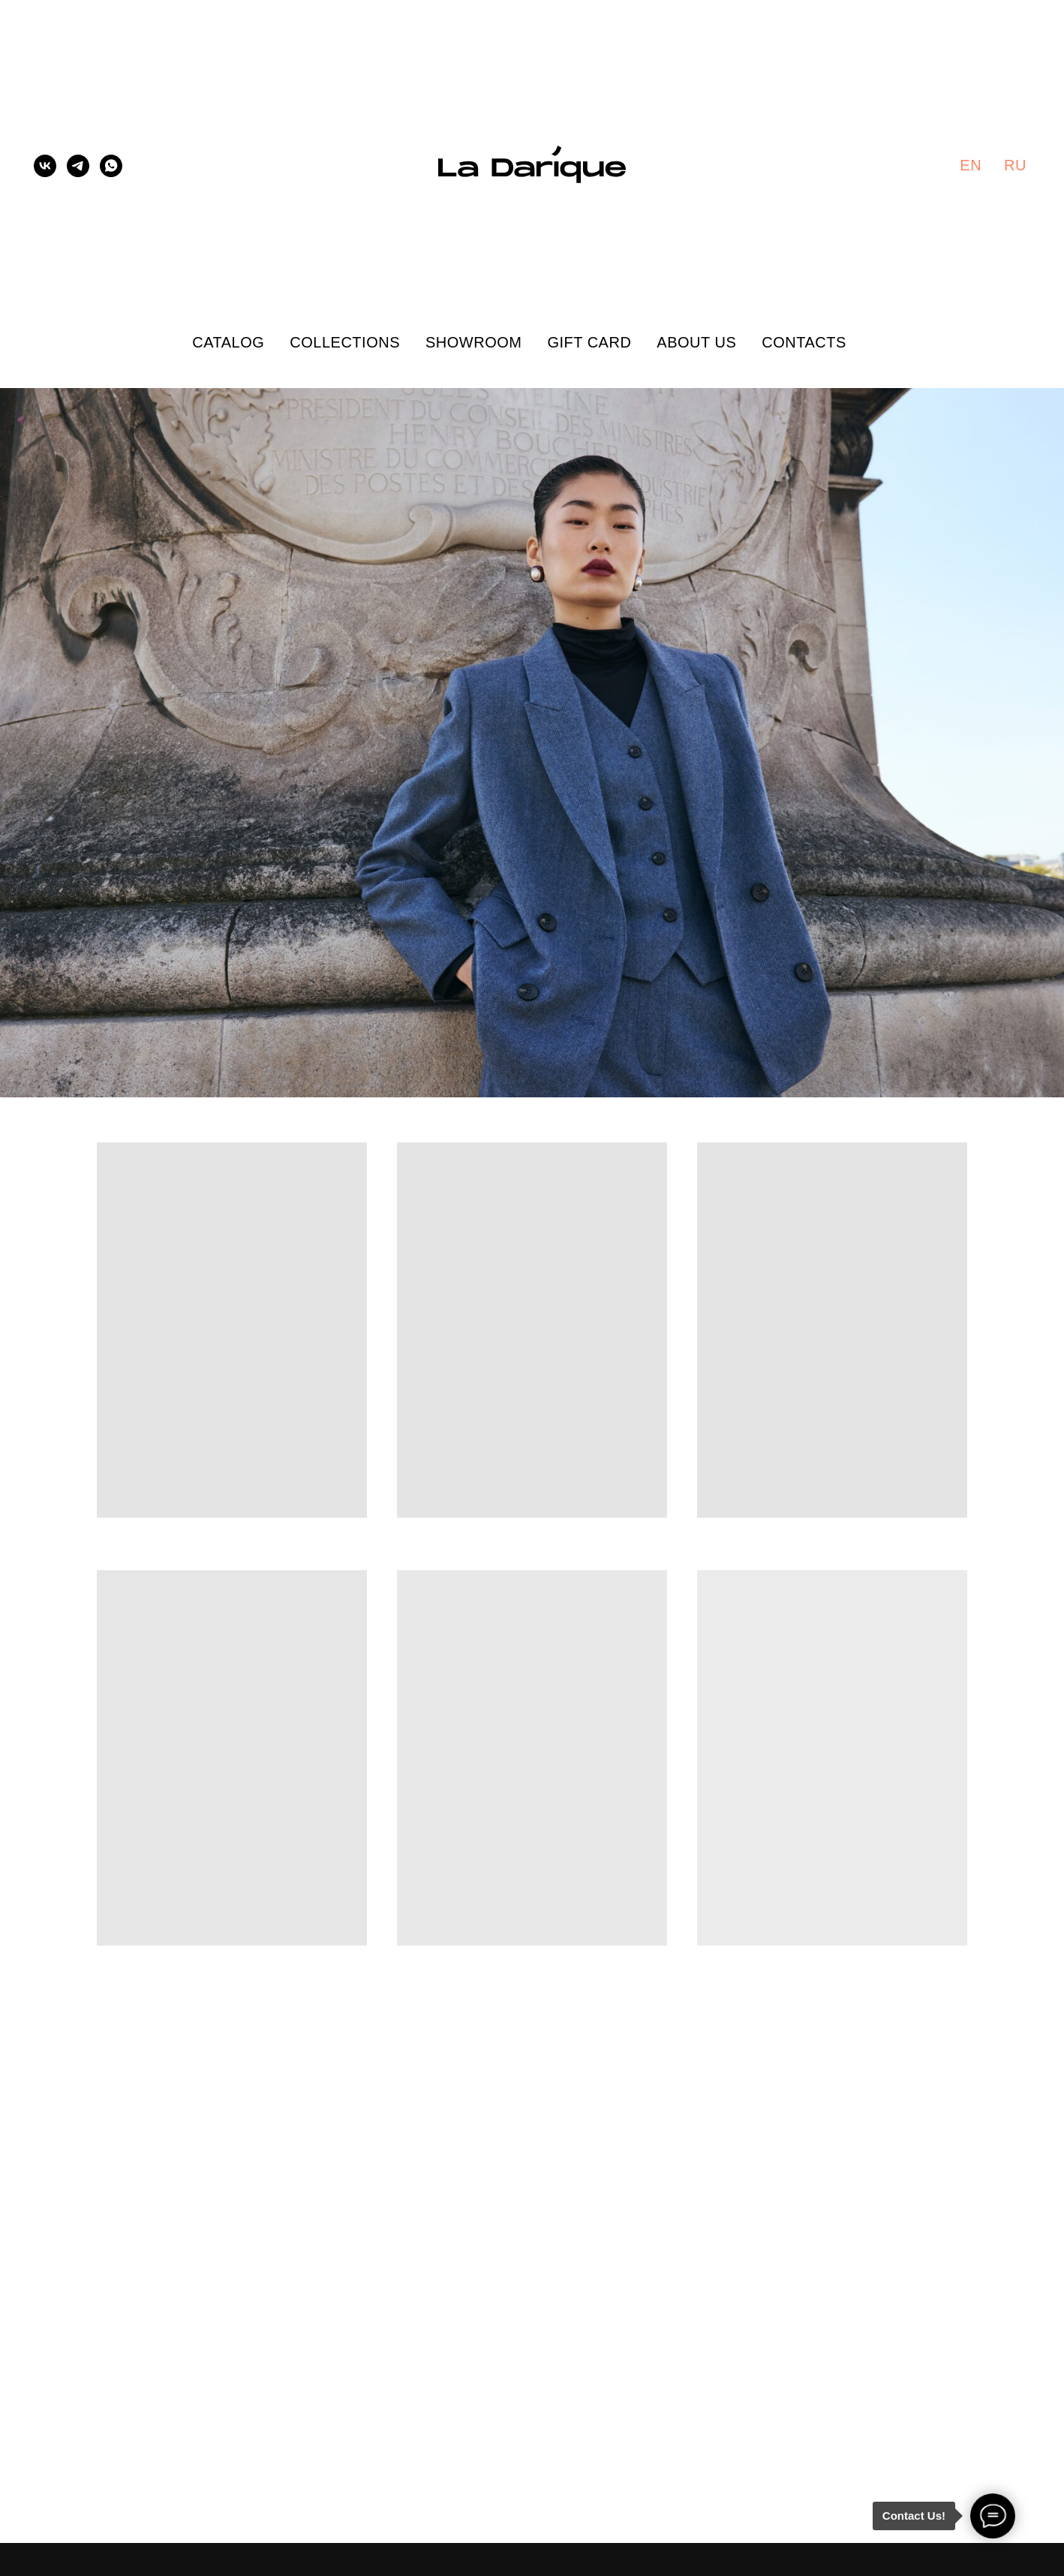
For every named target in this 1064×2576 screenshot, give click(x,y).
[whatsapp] (111, 166)
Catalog (228, 342)
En (970, 165)
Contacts (804, 342)
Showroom (473, 342)
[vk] (45, 166)
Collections (345, 342)
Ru (1015, 165)
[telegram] (78, 166)
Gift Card (589, 342)
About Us (696, 342)
